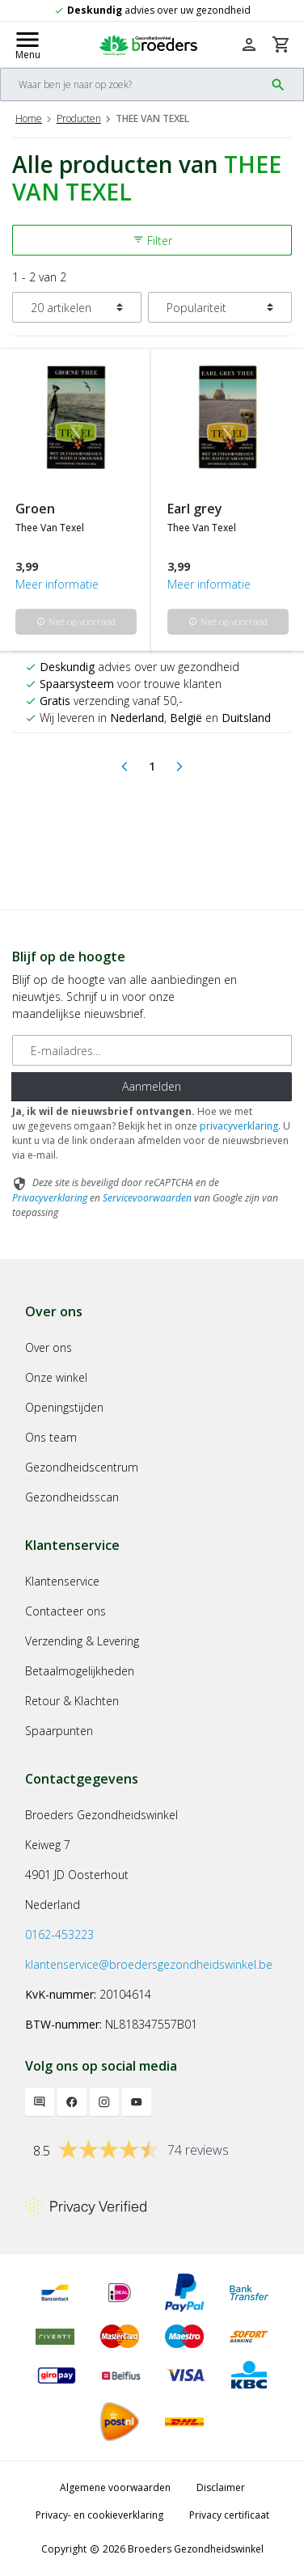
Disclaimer (220, 2487)
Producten (79, 118)
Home (28, 118)
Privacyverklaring (49, 1198)
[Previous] (124, 766)
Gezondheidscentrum (81, 1467)
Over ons (48, 1347)
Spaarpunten (59, 1730)
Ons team (51, 1437)
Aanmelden (151, 1086)
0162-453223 (59, 1934)
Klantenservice (62, 1581)
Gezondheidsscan (72, 1497)
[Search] (132, 84)
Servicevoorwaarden (147, 1198)
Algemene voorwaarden (115, 2487)
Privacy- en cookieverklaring (99, 2515)
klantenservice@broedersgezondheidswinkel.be (148, 1964)
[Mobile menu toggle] (27, 44)
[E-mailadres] (152, 1050)
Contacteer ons (65, 1611)
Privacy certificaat (229, 2515)
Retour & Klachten (72, 1700)
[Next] (179, 766)
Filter (152, 240)
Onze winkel (56, 1377)
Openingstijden (64, 1407)
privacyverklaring (239, 1126)
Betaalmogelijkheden (79, 1671)
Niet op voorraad (76, 621)
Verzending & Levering (82, 1641)
